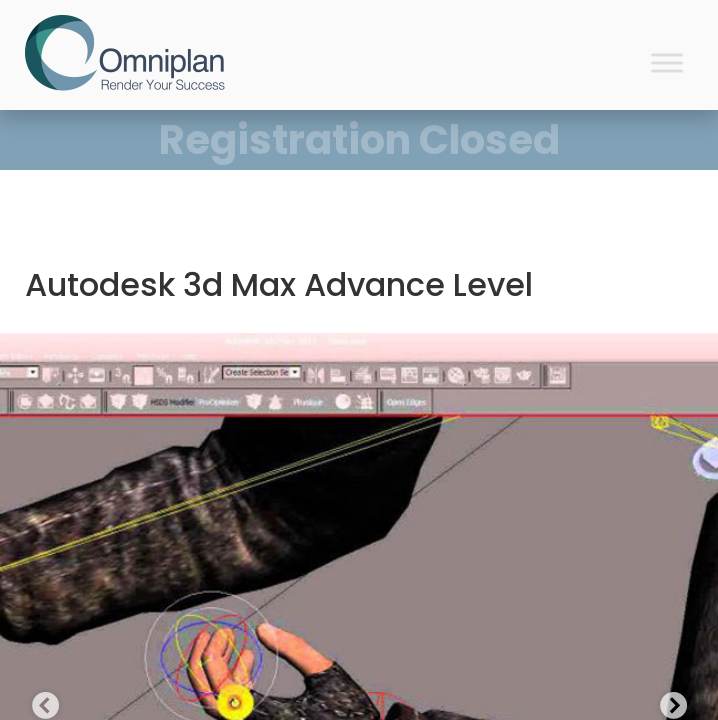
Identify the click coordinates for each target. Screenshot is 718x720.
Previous (40, 702)
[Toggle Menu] (667, 62)
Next (668, 702)
